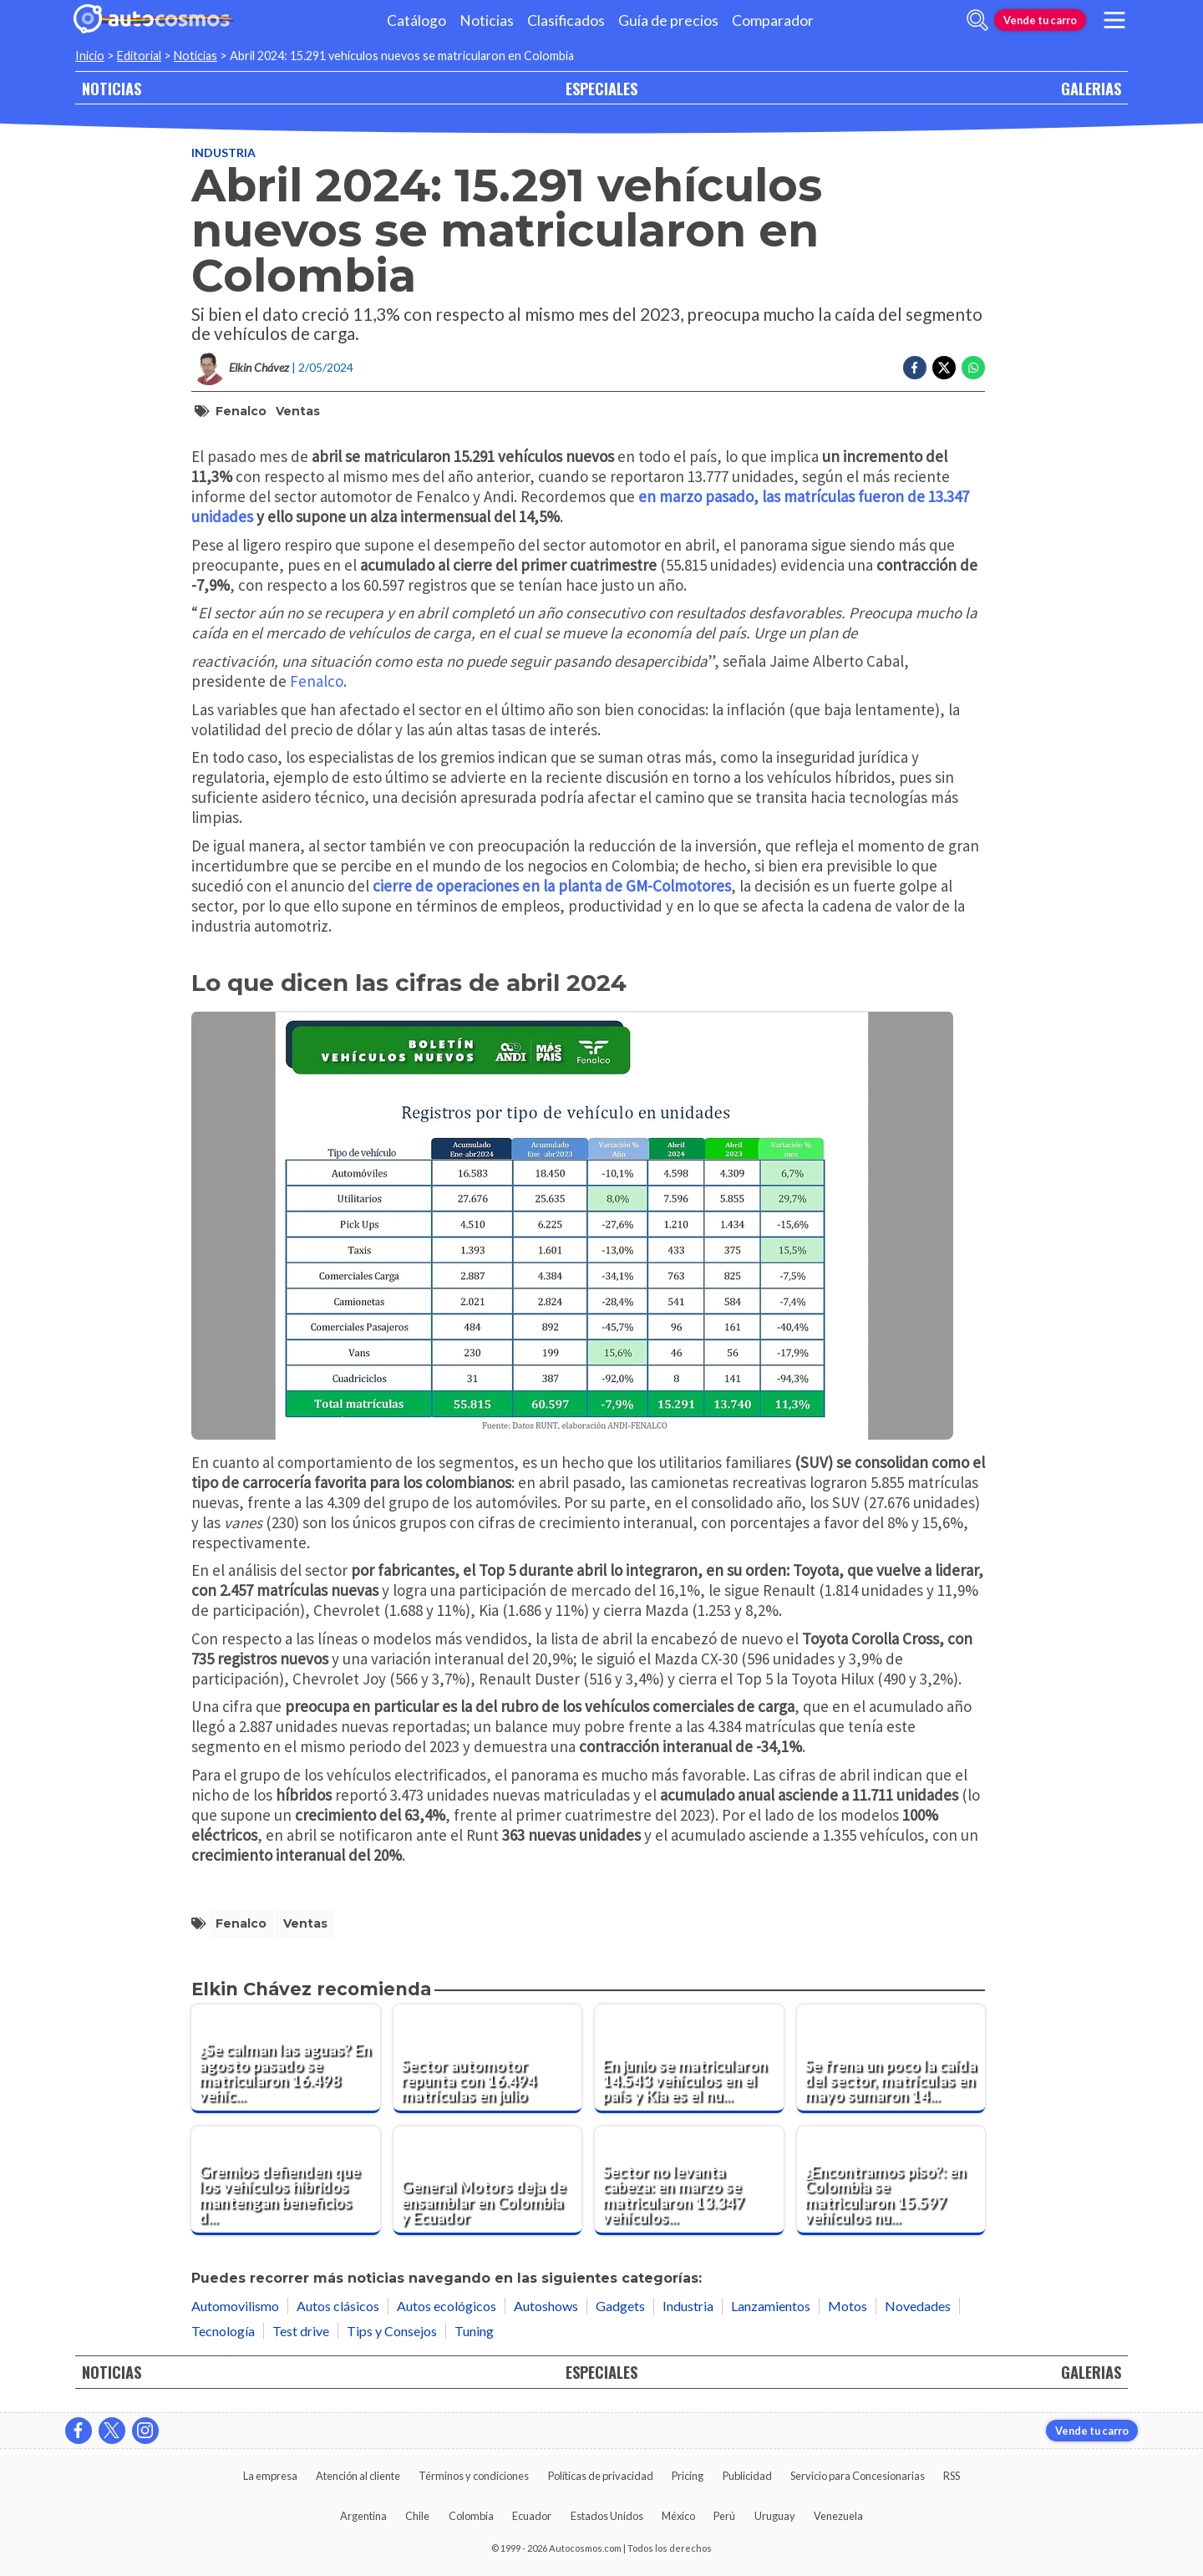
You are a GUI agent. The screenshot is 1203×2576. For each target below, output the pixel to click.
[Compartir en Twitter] (944, 367)
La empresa (270, 2475)
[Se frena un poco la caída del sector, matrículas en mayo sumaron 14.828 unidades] (891, 2058)
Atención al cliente (358, 2475)
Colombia (471, 2516)
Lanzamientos (770, 2306)
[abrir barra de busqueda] (977, 20)
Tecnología (223, 2331)
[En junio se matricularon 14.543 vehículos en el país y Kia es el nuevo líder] (689, 2058)
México (678, 2516)
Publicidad (747, 2475)
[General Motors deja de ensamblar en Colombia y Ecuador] (487, 2180)
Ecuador (531, 2516)
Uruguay (774, 2516)
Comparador (773, 20)
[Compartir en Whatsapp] (973, 367)
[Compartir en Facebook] (914, 367)
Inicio (89, 55)
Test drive (300, 2331)
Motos (847, 2306)
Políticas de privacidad (600, 2475)
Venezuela (838, 2516)
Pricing (687, 2475)
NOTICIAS (111, 88)
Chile (417, 2516)
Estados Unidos (607, 2516)
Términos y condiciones (474, 2475)
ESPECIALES (601, 88)
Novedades (918, 2306)
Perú (724, 2516)
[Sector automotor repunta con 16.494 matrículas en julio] (487, 2058)
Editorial (139, 55)
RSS (951, 2475)
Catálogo (416, 20)
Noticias (486, 20)
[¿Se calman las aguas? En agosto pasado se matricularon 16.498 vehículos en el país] (285, 2058)
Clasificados (566, 20)
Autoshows (546, 2306)
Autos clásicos (338, 2306)
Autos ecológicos (446, 2306)
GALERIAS (1091, 88)
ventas (298, 411)
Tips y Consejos (392, 2331)
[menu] (1114, 20)
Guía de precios (668, 20)
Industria (223, 152)
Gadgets (620, 2306)
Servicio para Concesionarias (857, 2475)
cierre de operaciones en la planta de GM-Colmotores (552, 886)
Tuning (474, 2331)
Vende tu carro (1040, 20)
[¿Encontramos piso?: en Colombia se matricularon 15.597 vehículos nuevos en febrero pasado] (891, 2180)
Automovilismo (235, 2306)
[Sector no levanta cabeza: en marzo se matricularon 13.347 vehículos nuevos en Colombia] (689, 2180)
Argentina (363, 2516)
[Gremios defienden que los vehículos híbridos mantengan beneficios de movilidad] (285, 2180)
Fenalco (241, 411)
